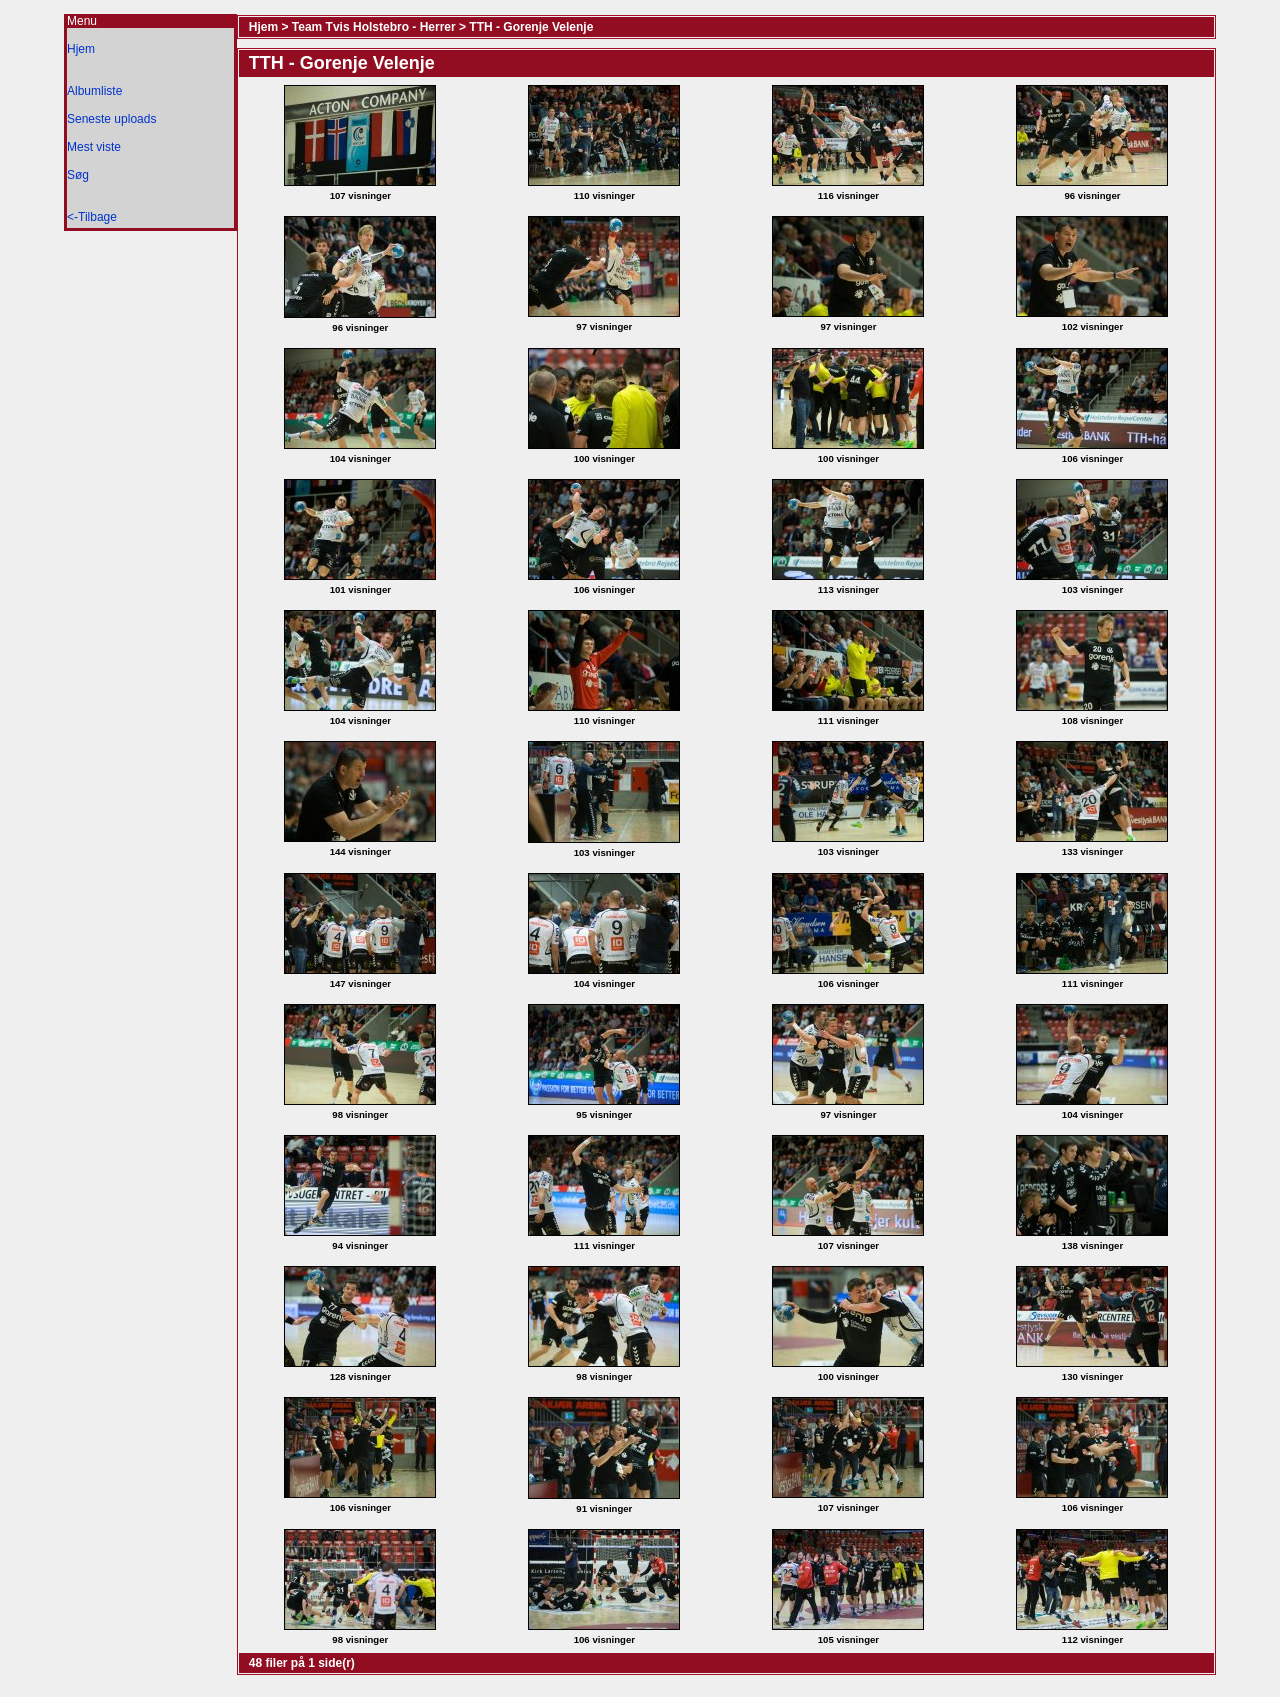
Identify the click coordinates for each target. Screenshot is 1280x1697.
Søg (78, 175)
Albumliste (94, 91)
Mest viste (94, 147)
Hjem (81, 49)
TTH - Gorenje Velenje (531, 27)
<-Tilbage (92, 217)
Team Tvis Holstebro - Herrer (374, 27)
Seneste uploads (111, 119)
